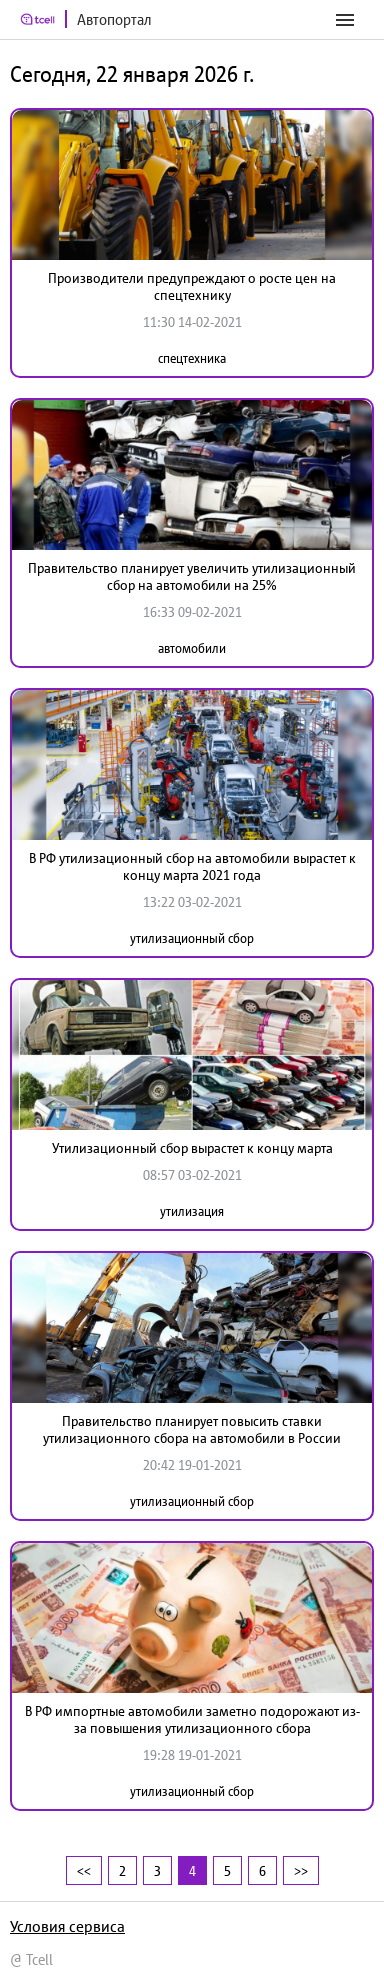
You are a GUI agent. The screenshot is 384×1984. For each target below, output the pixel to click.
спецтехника (192, 358)
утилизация (192, 1211)
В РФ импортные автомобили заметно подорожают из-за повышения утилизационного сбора (192, 1719)
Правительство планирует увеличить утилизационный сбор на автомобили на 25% (192, 576)
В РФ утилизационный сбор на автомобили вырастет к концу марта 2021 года (192, 866)
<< (84, 1870)
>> (301, 1870)
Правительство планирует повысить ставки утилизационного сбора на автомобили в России (192, 1429)
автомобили (192, 648)
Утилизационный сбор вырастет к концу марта (192, 1148)
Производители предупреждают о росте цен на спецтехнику (192, 286)
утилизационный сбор (192, 938)
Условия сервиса (67, 1926)
